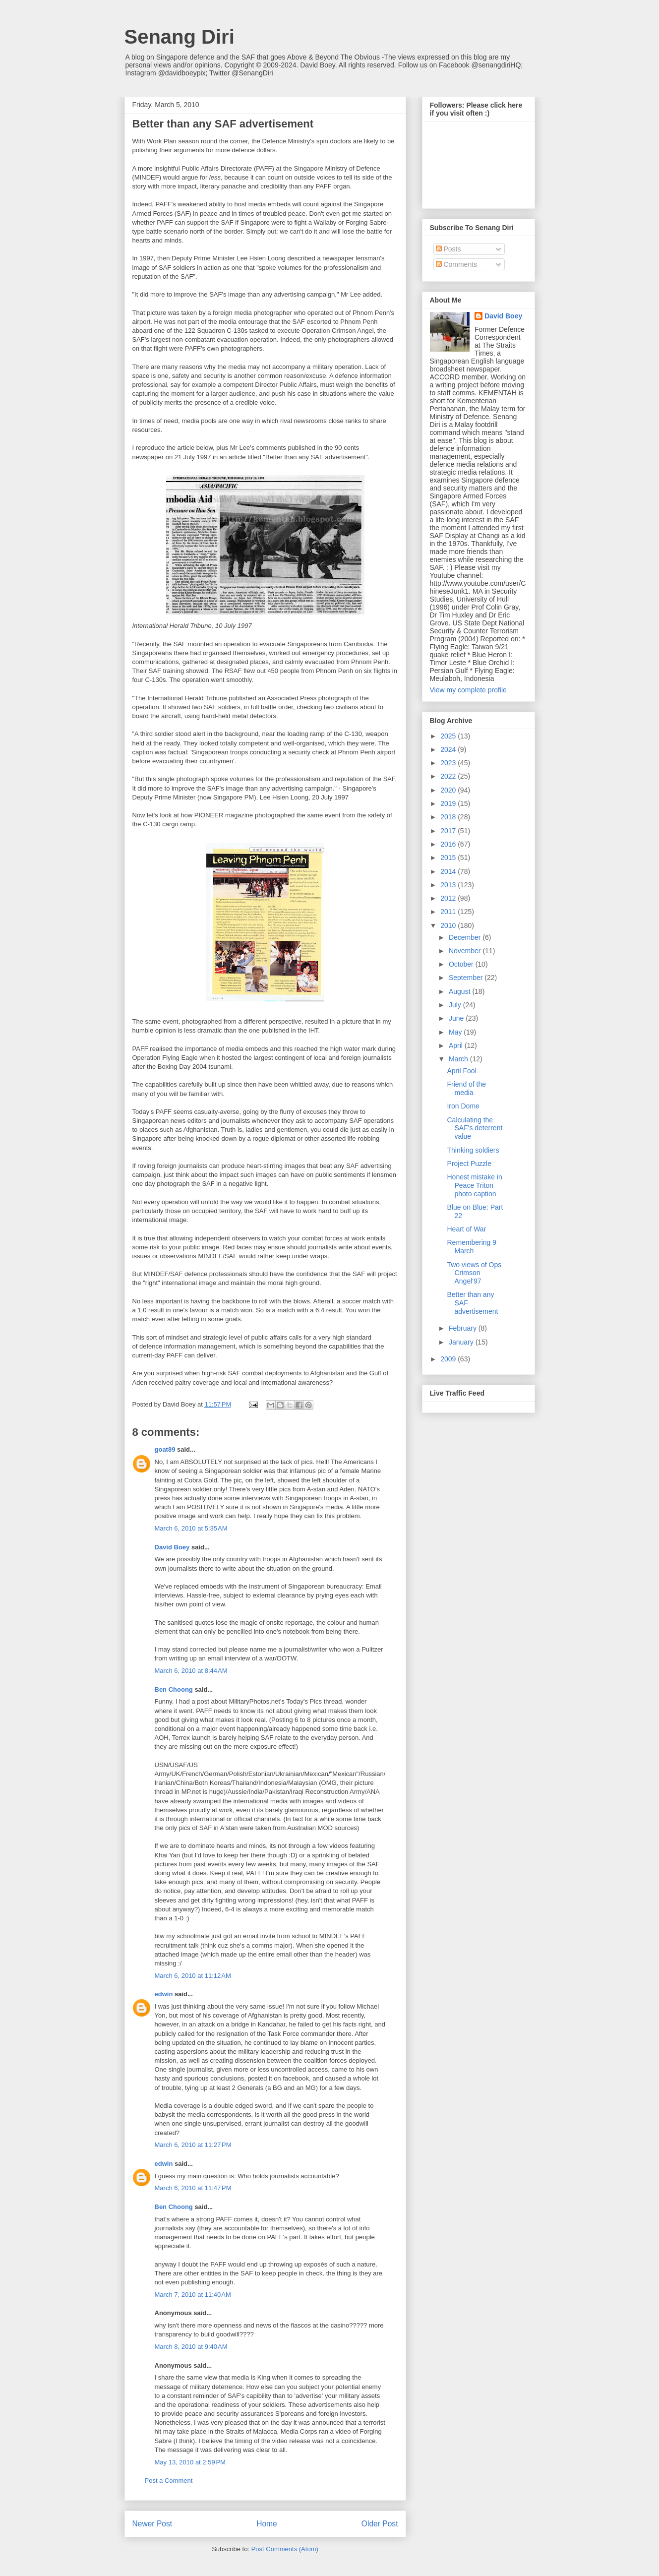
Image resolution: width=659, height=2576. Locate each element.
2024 (449, 749)
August (460, 991)
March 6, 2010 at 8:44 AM (191, 1670)
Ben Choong (174, 1689)
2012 (449, 898)
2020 (449, 790)
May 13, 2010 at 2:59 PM (190, 2462)
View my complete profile (468, 690)
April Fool (461, 1071)
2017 (449, 831)
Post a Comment (169, 2480)
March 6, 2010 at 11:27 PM (193, 2144)
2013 (449, 885)
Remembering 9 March (471, 1246)
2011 (449, 912)
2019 (449, 803)
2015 (449, 857)
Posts (448, 249)
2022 (449, 776)
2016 (449, 844)
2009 (449, 1359)
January (462, 1342)
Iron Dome (463, 1106)
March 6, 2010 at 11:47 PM (193, 2188)
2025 (449, 736)
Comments (457, 264)
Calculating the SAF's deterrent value (474, 1128)
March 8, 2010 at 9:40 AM (191, 2346)
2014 (449, 871)
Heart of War (466, 1229)
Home (266, 2523)
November (465, 951)
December (465, 937)
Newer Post (152, 2523)
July (456, 1005)
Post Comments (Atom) (284, 2549)
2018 (449, 817)
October (462, 964)
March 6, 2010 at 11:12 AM (193, 1975)
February (464, 1328)
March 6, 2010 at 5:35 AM (191, 1528)
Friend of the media (466, 1088)
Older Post (379, 2523)
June (457, 1018)
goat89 (165, 1449)
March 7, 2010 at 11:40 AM (193, 2294)
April (457, 1045)
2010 (449, 925)
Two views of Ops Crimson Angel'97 (474, 1273)
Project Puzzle (469, 1163)
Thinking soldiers (473, 1150)
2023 (449, 763)
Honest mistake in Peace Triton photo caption (474, 1185)
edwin (164, 1994)
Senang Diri (179, 37)
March (459, 1059)
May (456, 1032)
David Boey (172, 1547)
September (466, 977)
